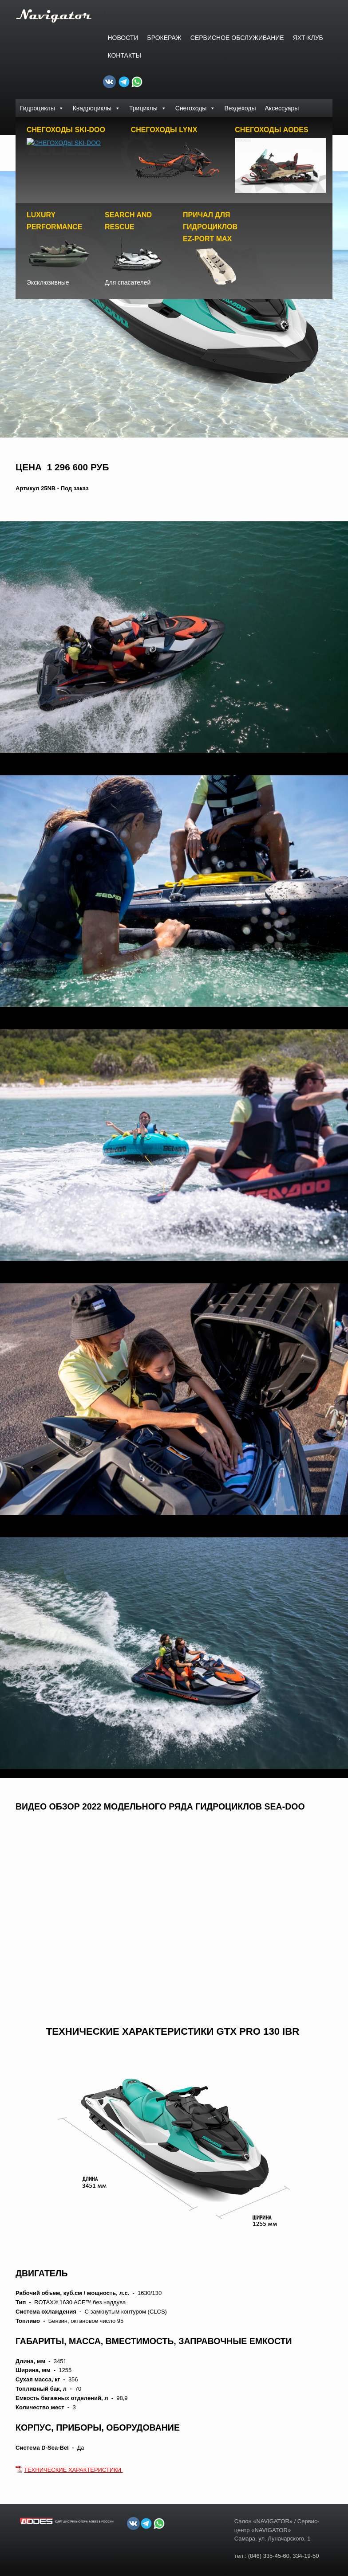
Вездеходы (240, 108)
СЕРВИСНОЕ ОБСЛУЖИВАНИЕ (237, 37)
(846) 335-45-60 (268, 2558)
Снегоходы (195, 108)
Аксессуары (282, 108)
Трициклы (147, 108)
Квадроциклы (96, 108)
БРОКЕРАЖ (164, 37)
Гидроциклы (42, 108)
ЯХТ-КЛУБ (308, 37)
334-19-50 (306, 2558)
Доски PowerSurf (44, 125)
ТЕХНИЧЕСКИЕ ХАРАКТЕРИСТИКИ (73, 2472)
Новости (122, 37)
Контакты (124, 55)
